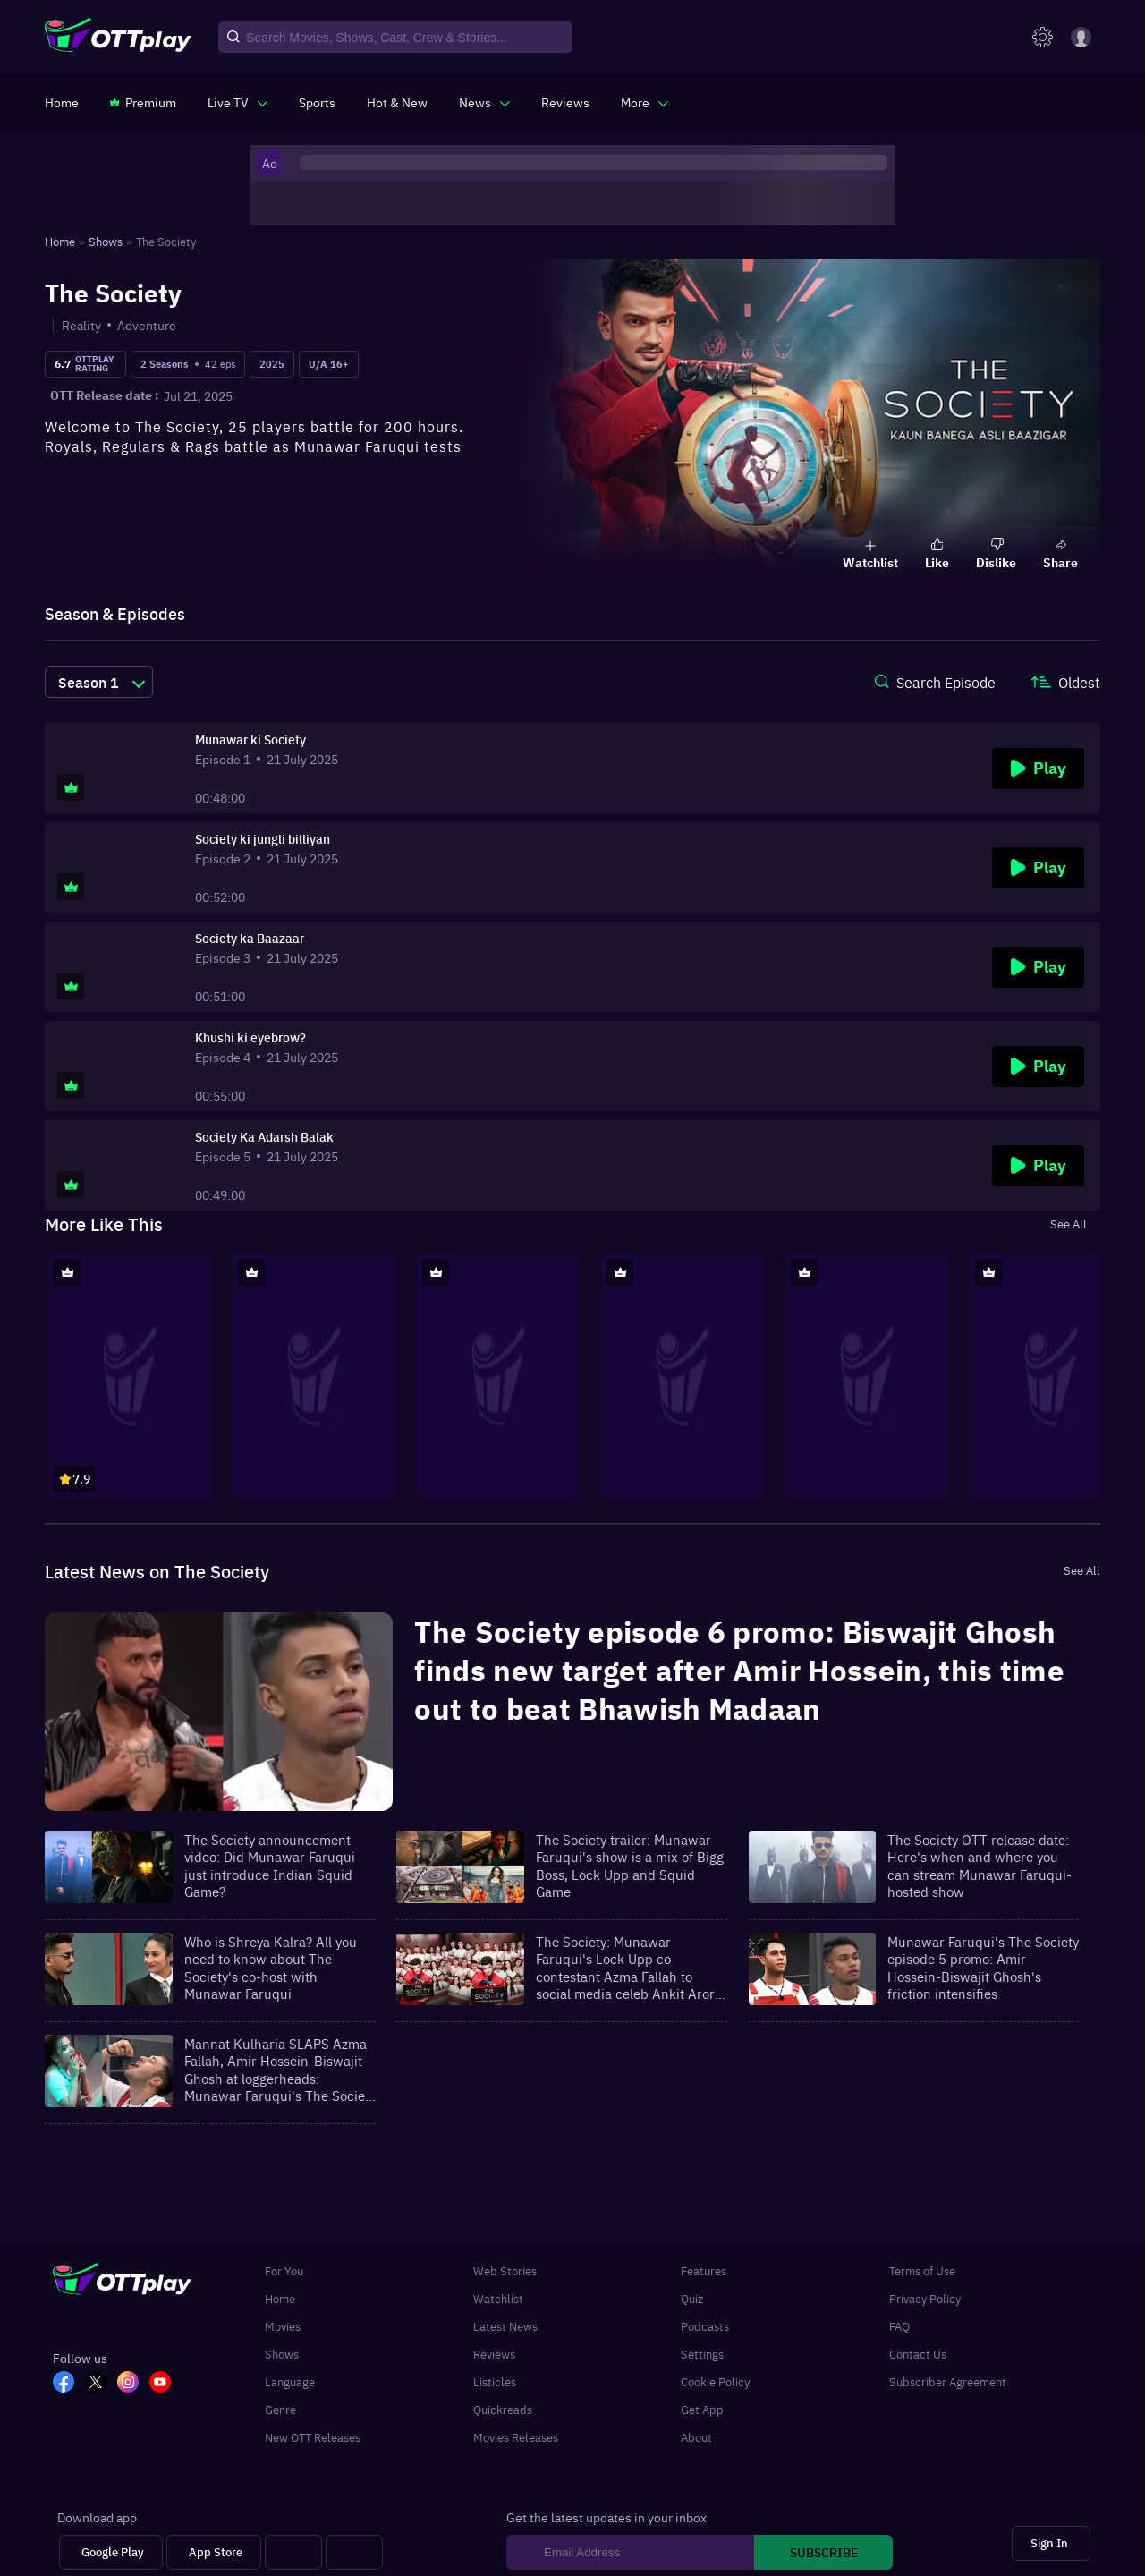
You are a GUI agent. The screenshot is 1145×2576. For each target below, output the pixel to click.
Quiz (692, 2298)
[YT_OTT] (165, 2383)
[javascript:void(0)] (237, 102)
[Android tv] (293, 2552)
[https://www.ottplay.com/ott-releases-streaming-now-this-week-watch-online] (397, 102)
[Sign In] (1051, 2543)
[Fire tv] (354, 2552)
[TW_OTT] (101, 2383)
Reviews (494, 2353)
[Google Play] (111, 2552)
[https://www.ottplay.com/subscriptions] (143, 102)
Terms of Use (922, 2270)
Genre (280, 2409)
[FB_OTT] (69, 2383)
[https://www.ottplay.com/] (62, 102)
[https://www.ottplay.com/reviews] (565, 102)
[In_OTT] (133, 2383)
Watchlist (498, 2298)
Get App (702, 2409)
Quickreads (502, 2409)
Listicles (494, 2381)
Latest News (505, 2326)
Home (280, 2298)
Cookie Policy (715, 2381)
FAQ (899, 2326)
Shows (282, 2353)
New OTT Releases (312, 2436)
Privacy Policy (925, 2298)
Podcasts (705, 2326)
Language (290, 2381)
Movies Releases (515, 2436)
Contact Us (917, 2353)
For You (284, 2270)
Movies (283, 2326)
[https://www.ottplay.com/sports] (317, 102)
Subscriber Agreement (947, 2381)
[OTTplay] (118, 37)
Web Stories (505, 2270)
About (696, 2436)
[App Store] (213, 2552)
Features (703, 2270)
